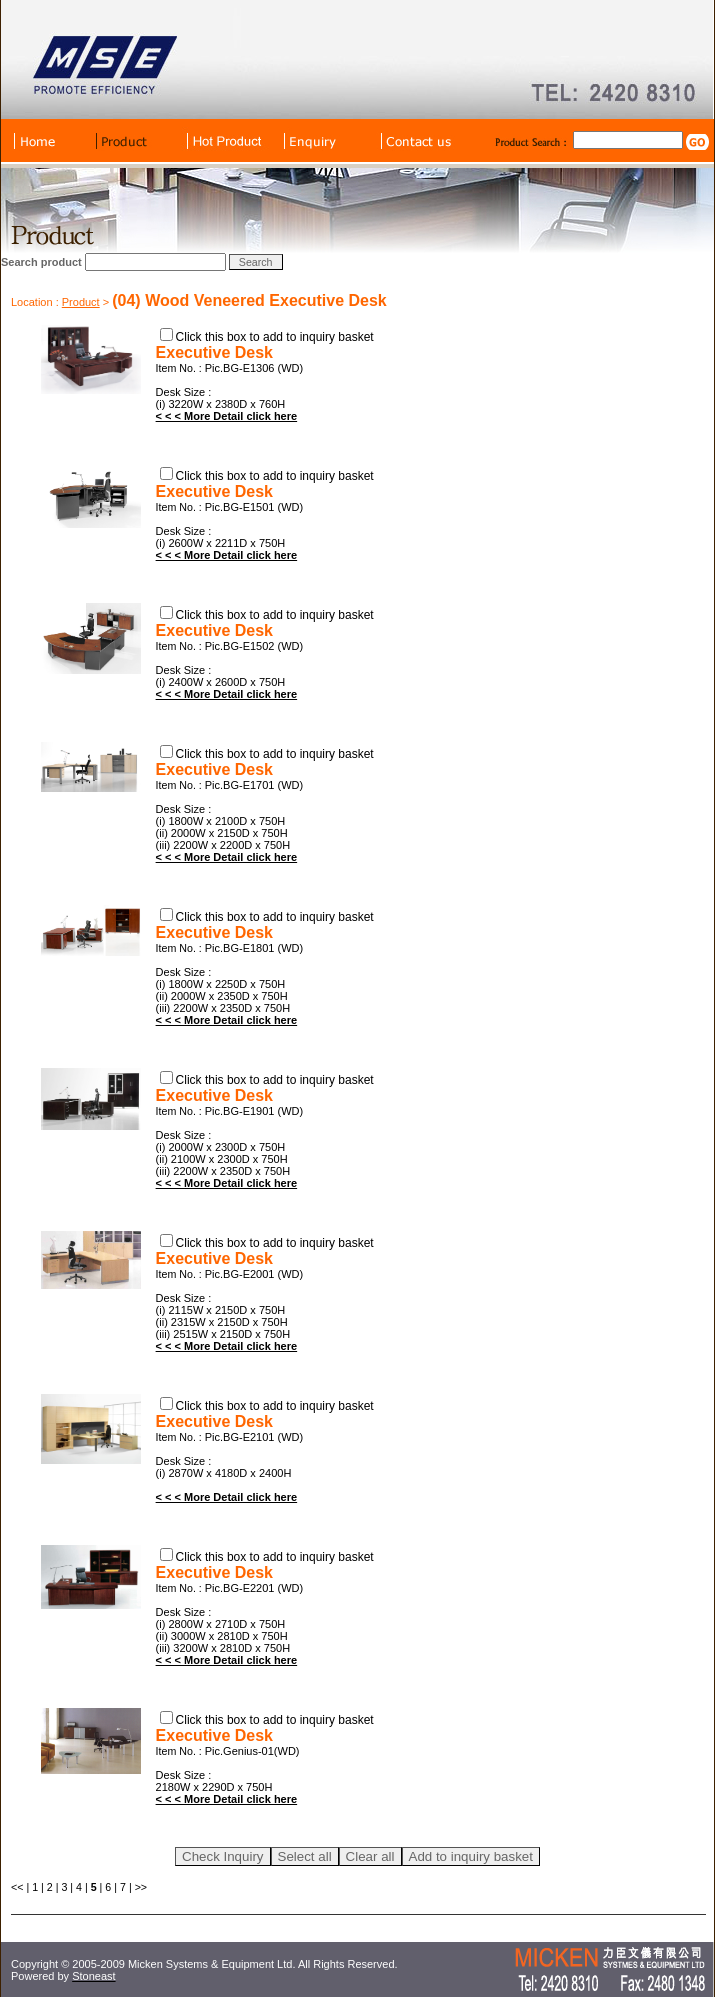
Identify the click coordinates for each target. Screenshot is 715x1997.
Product (81, 302)
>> (141, 1887)
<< (17, 1887)
